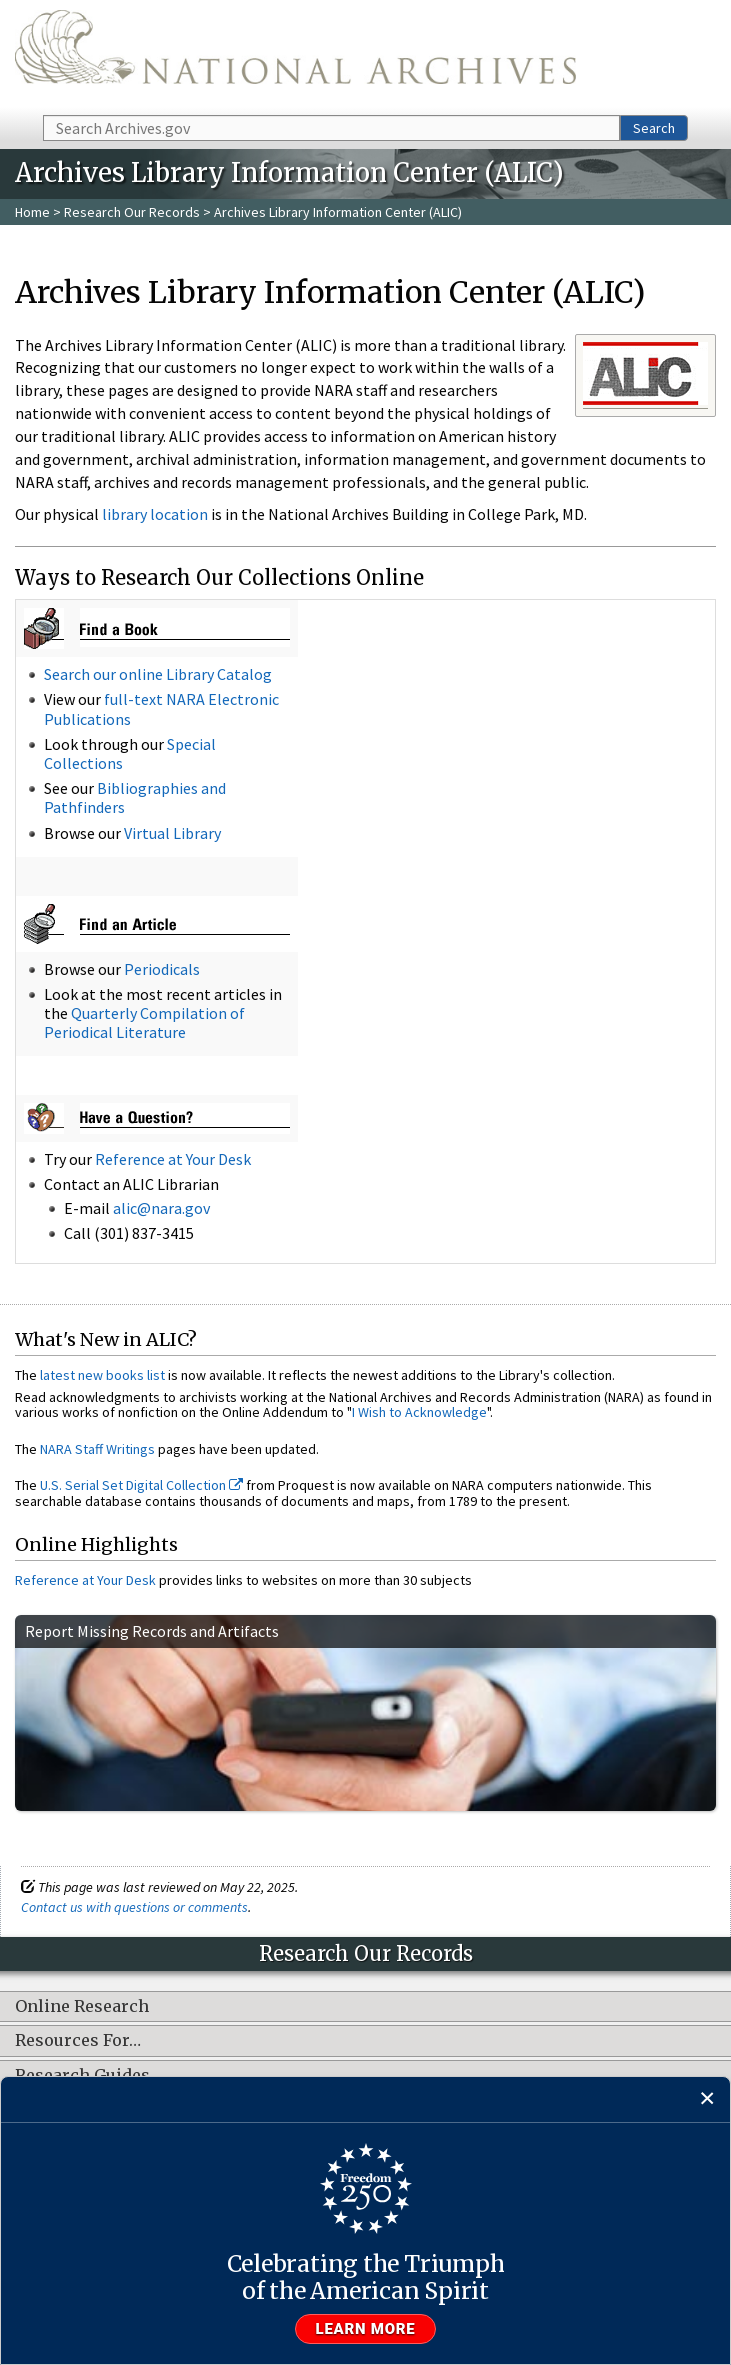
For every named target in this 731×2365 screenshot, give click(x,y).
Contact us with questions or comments (134, 1907)
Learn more (366, 2329)
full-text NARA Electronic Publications (161, 708)
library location (155, 514)
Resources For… (78, 2041)
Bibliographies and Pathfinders (135, 797)
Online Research (82, 2007)
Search (654, 128)
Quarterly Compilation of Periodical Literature (144, 1022)
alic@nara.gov (161, 1208)
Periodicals (162, 969)
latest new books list (102, 1375)
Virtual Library (172, 833)
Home (32, 212)
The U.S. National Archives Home (295, 56)
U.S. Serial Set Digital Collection (141, 1485)
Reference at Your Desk (173, 1159)
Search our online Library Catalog (158, 674)
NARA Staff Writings (97, 1449)
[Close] (707, 2099)
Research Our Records (132, 212)
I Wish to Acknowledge (419, 1412)
